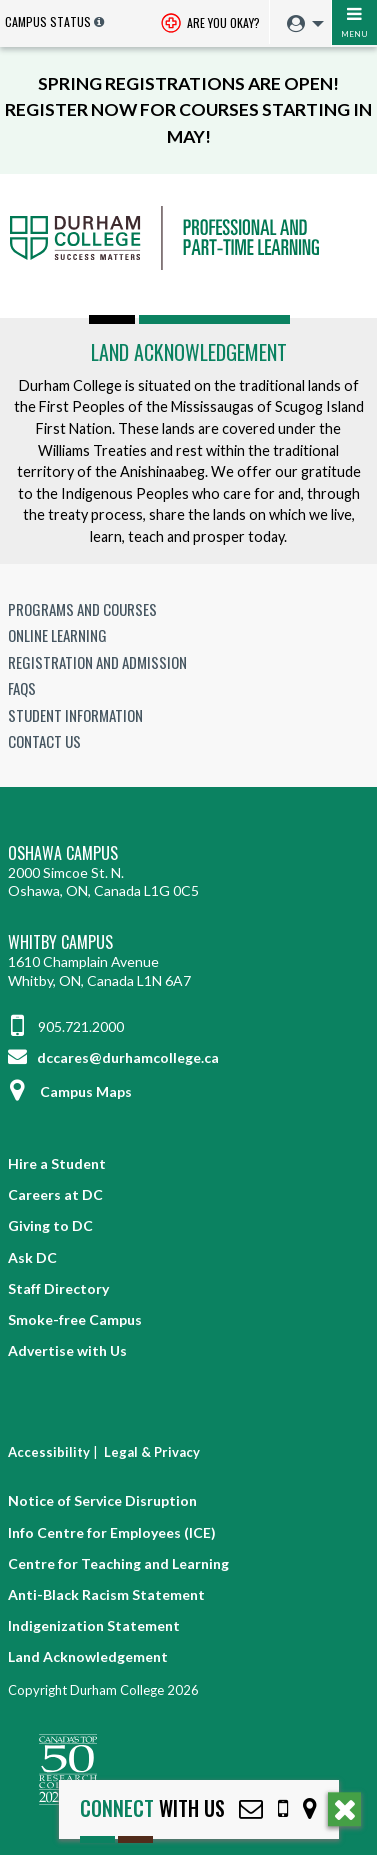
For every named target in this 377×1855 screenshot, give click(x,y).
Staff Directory (58, 1288)
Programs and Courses (82, 609)
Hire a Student (57, 1163)
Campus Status (48, 21)
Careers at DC (55, 1194)
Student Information (75, 715)
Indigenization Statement (94, 1625)
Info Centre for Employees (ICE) (112, 1532)
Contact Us (44, 741)
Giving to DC (50, 1225)
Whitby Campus (60, 942)
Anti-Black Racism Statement (106, 1594)
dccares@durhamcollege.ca (113, 1057)
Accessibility (49, 1452)
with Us (152, 1808)
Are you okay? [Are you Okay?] (210, 24)
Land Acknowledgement (189, 352)
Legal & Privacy (152, 1452)
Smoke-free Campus (75, 1319)
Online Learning (57, 635)
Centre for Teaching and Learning (118, 1563)
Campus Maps (70, 1091)
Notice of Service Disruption (102, 1500)
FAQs (22, 688)
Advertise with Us (67, 1350)
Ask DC (32, 1257)
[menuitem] (300, 24)
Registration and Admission (97, 662)
